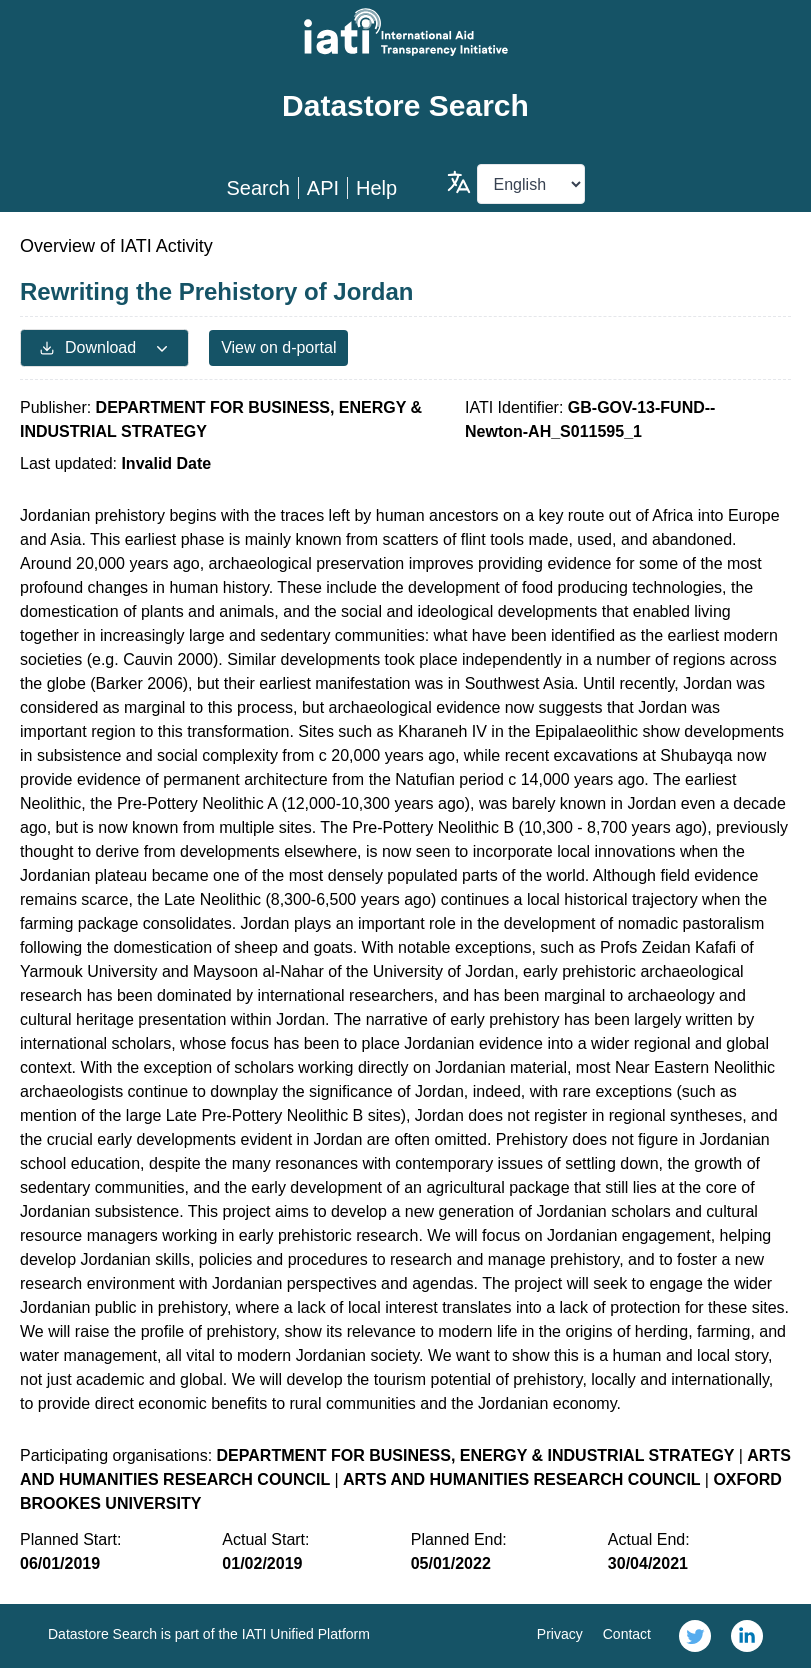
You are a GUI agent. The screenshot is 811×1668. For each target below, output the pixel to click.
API (323, 188)
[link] (695, 1636)
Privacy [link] (560, 1634)
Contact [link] (627, 1634)
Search (257, 188)
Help (376, 188)
